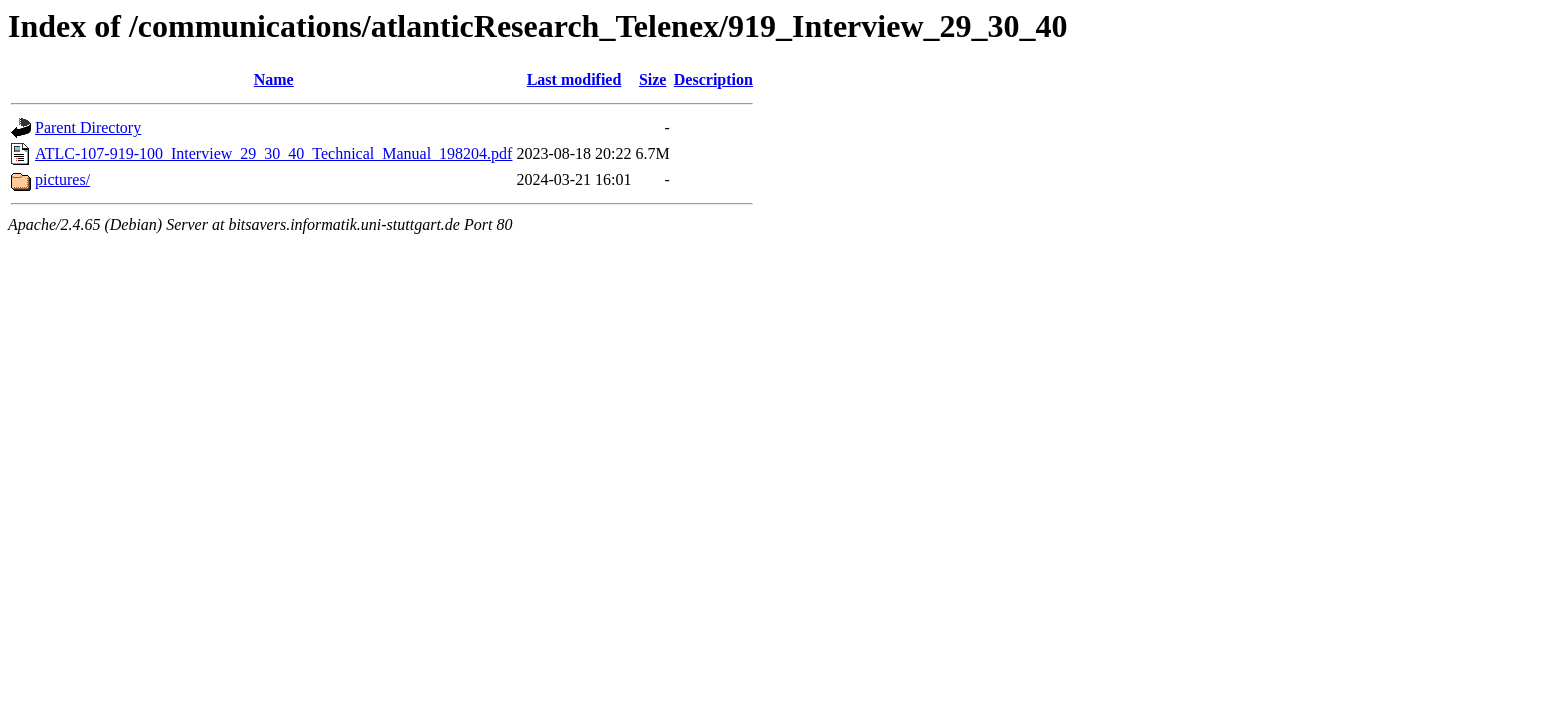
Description (713, 79)
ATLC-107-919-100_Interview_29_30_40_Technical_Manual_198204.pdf (273, 153)
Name (274, 79)
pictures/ (62, 179)
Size (653, 79)
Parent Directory (88, 127)
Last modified (574, 79)
